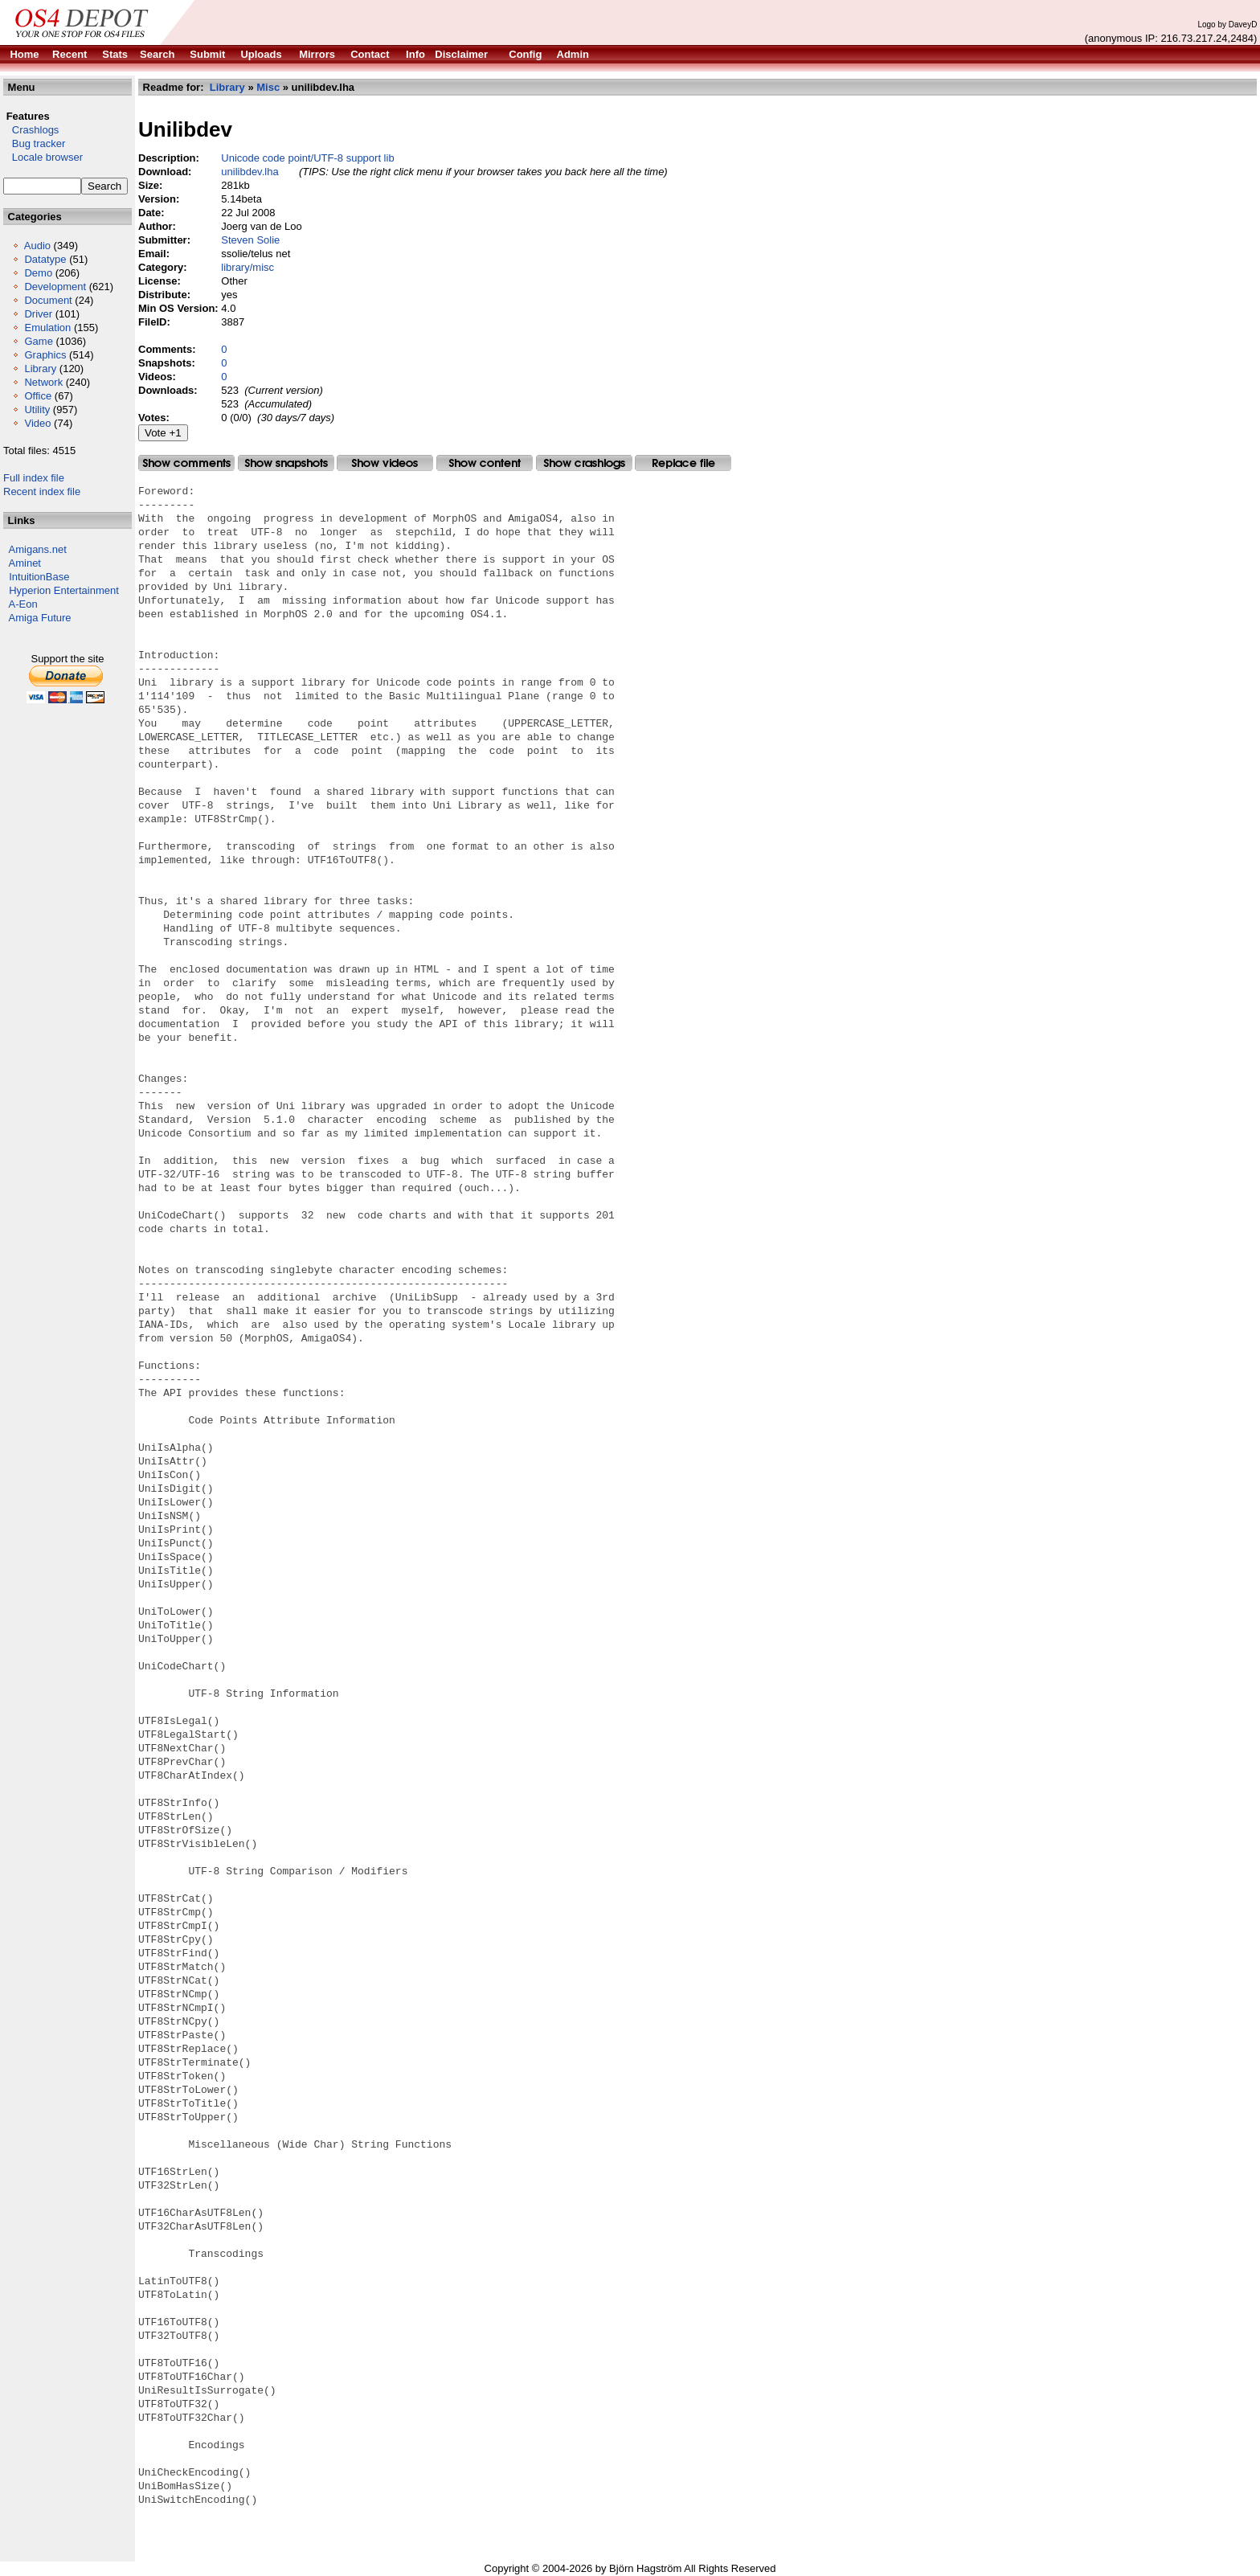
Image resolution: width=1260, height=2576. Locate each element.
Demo (38, 273)
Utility (37, 409)
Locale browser (43, 157)
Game (38, 341)
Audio (37, 246)
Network (43, 382)
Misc (268, 87)
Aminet (25, 563)
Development (55, 287)
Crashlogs (31, 130)
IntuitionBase (39, 577)
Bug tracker (34, 143)
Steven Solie (250, 240)
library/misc (247, 267)
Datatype (45, 259)
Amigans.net (38, 549)
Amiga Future (40, 618)
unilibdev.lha (249, 172)
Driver (38, 314)
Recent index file (41, 491)
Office (37, 396)
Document (48, 300)
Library (40, 368)
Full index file (33, 478)
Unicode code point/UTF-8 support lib (307, 158)
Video (37, 423)
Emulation (47, 327)
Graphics (45, 355)
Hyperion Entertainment (64, 590)
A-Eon (23, 604)
